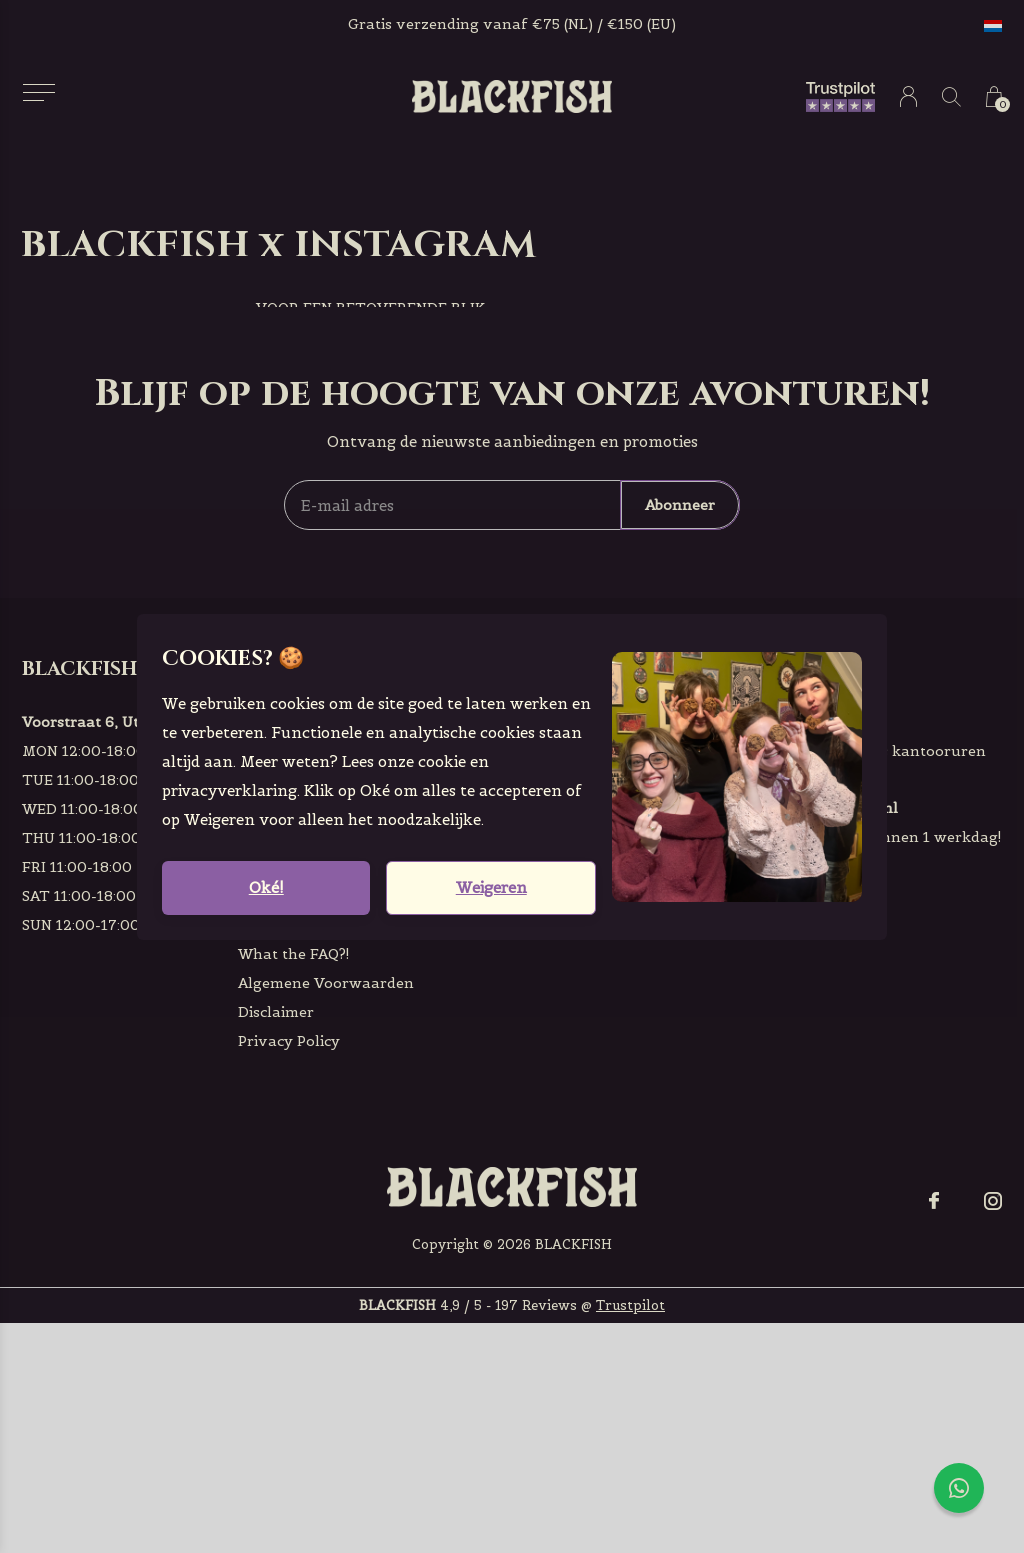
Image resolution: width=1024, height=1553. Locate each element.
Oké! (266, 887)
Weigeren (491, 887)
